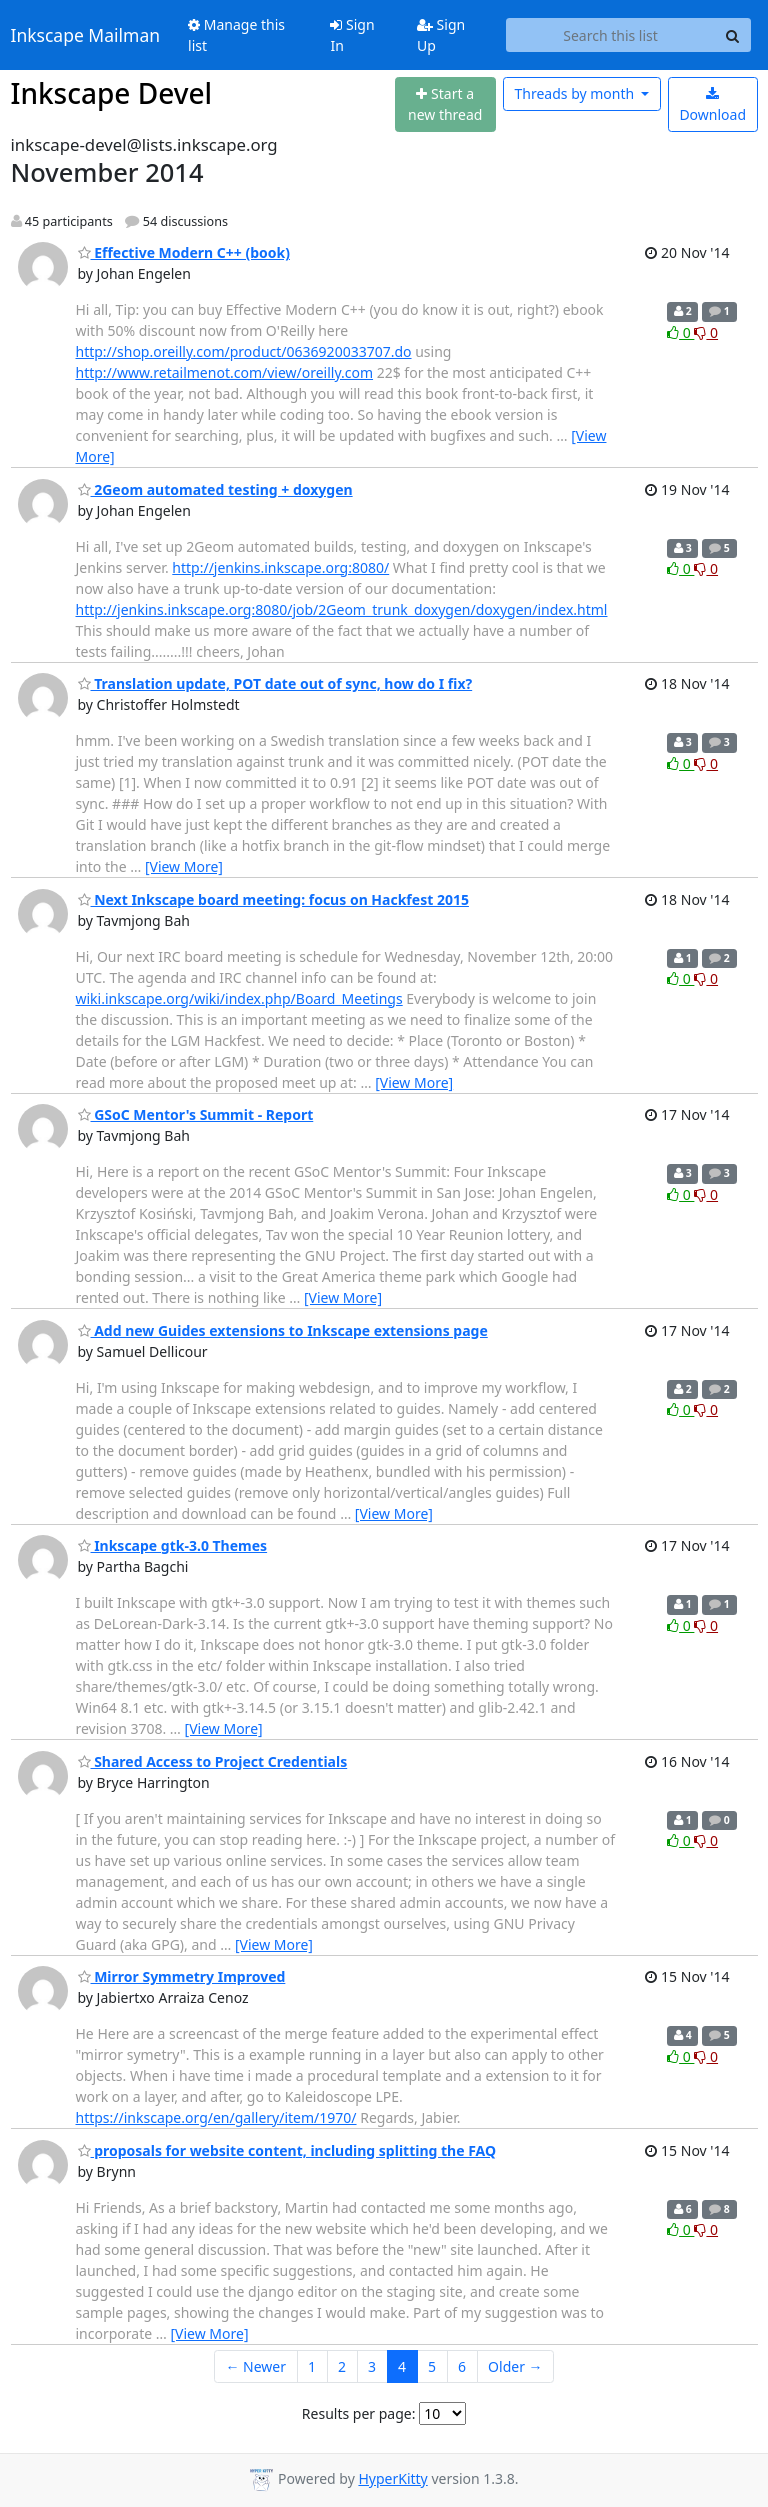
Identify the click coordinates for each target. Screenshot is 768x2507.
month (575, 93)
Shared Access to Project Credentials (213, 1761)
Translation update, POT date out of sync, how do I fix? (275, 683)
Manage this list (236, 35)
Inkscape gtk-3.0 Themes (173, 1545)
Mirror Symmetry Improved (182, 1976)
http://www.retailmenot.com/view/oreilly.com (225, 372)
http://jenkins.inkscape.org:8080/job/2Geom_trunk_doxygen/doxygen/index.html (342, 609)
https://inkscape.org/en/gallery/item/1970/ (216, 2117)
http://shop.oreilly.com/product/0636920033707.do (244, 351)
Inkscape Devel (112, 93)
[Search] (733, 35)
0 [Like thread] (680, 332)
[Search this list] (611, 35)
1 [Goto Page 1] (312, 2366)
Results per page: (359, 2413)
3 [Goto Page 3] (372, 2366)
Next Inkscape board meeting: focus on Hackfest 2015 (273, 899)
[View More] (184, 866)
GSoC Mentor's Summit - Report (196, 1114)
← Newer (255, 2366)
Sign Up (441, 35)
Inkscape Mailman (86, 35)
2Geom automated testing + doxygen (215, 489)
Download (712, 105)
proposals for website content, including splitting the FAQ (287, 2150)
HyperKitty (392, 2478)
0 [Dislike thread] (706, 332)
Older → (515, 2366)
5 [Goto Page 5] (432, 2366)
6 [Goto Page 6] (462, 2366)
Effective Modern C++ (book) (184, 252)
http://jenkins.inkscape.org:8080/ (280, 567)
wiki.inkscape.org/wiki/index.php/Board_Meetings (239, 998)
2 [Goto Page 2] (342, 2366)
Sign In (352, 35)
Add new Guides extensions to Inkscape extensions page (283, 1330)
